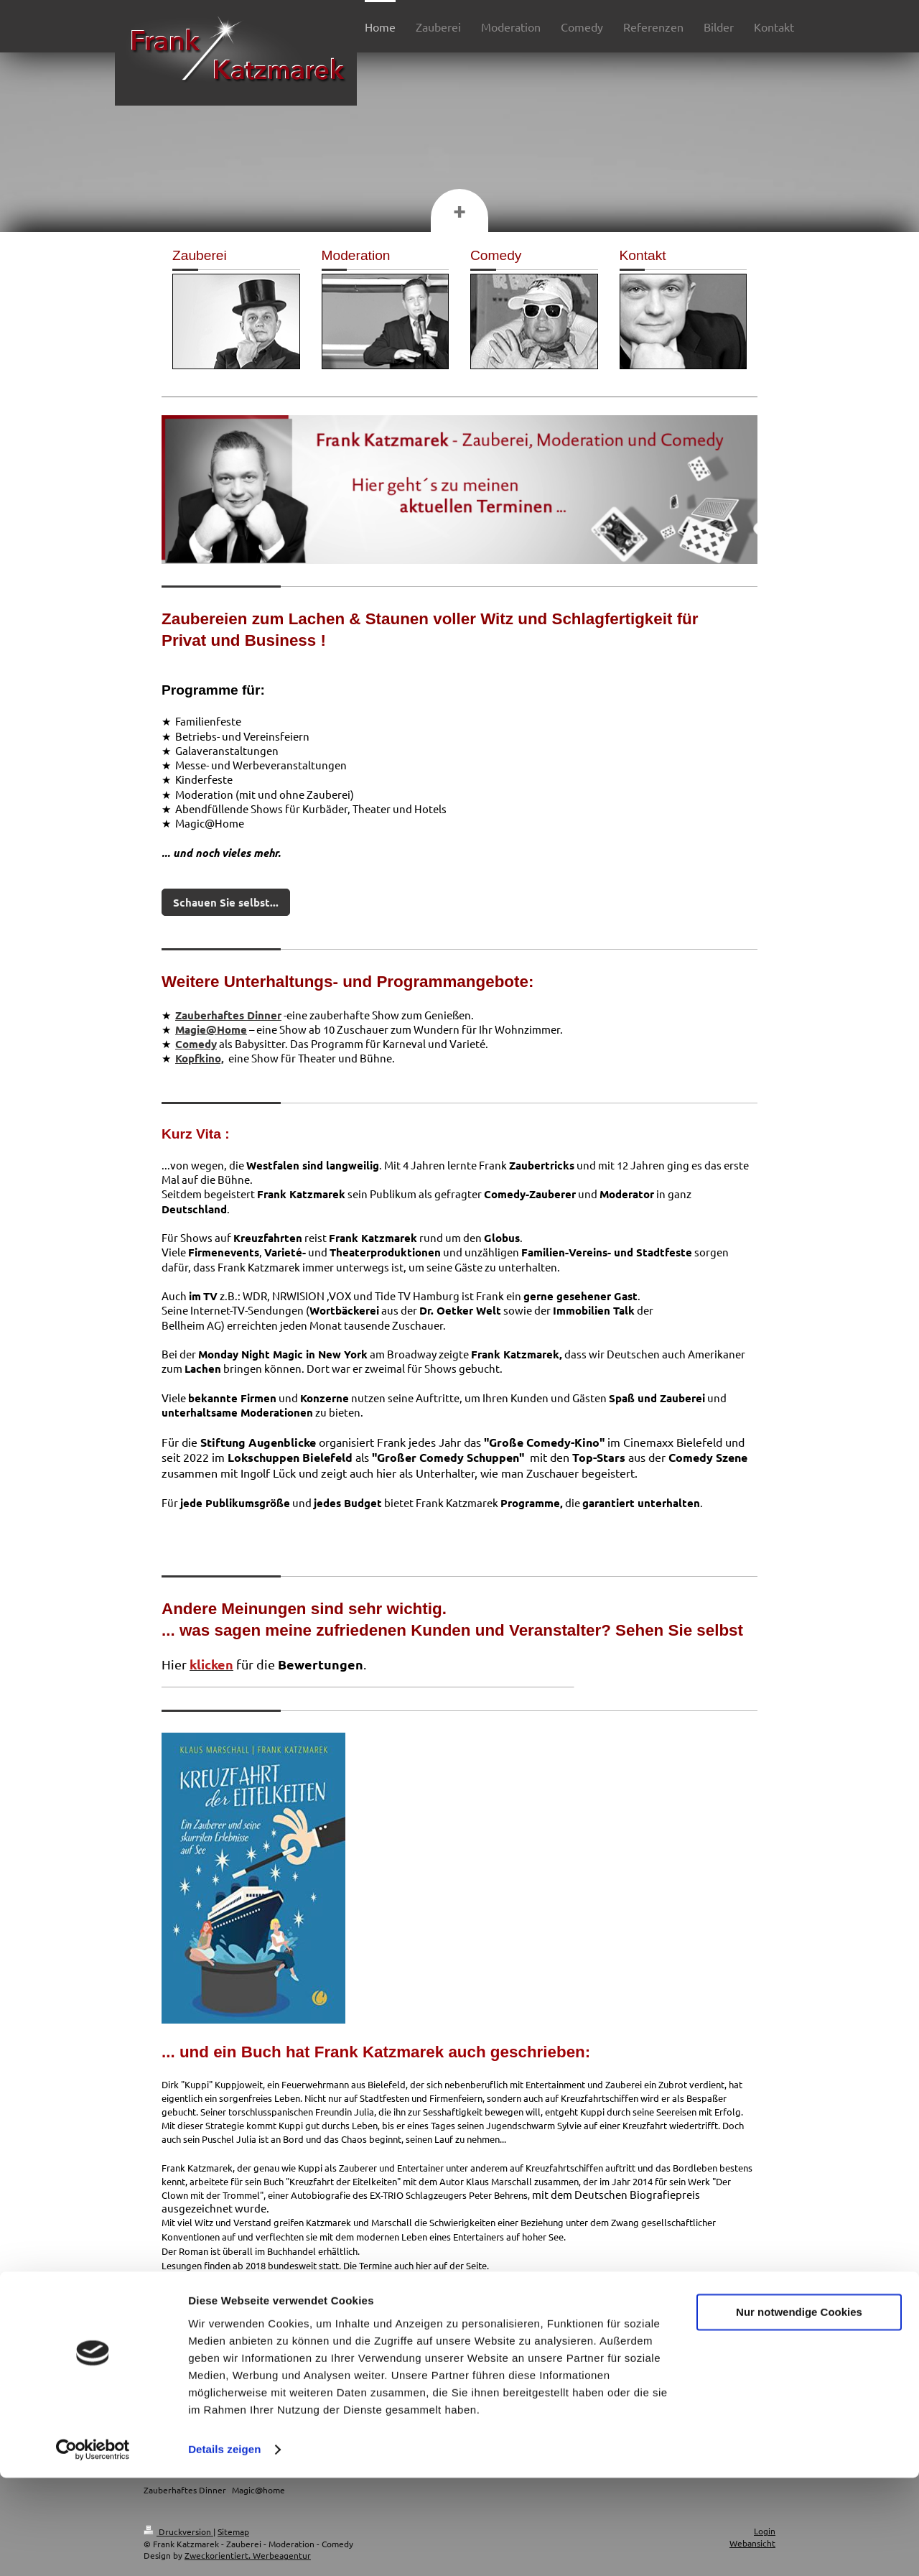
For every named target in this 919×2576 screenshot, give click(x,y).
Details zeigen (224, 2548)
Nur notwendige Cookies (799, 2410)
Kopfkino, (199, 1058)
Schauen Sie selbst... (226, 902)
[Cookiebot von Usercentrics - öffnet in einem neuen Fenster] (93, 2548)
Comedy (196, 1044)
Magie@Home (211, 1029)
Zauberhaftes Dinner (228, 1015)
